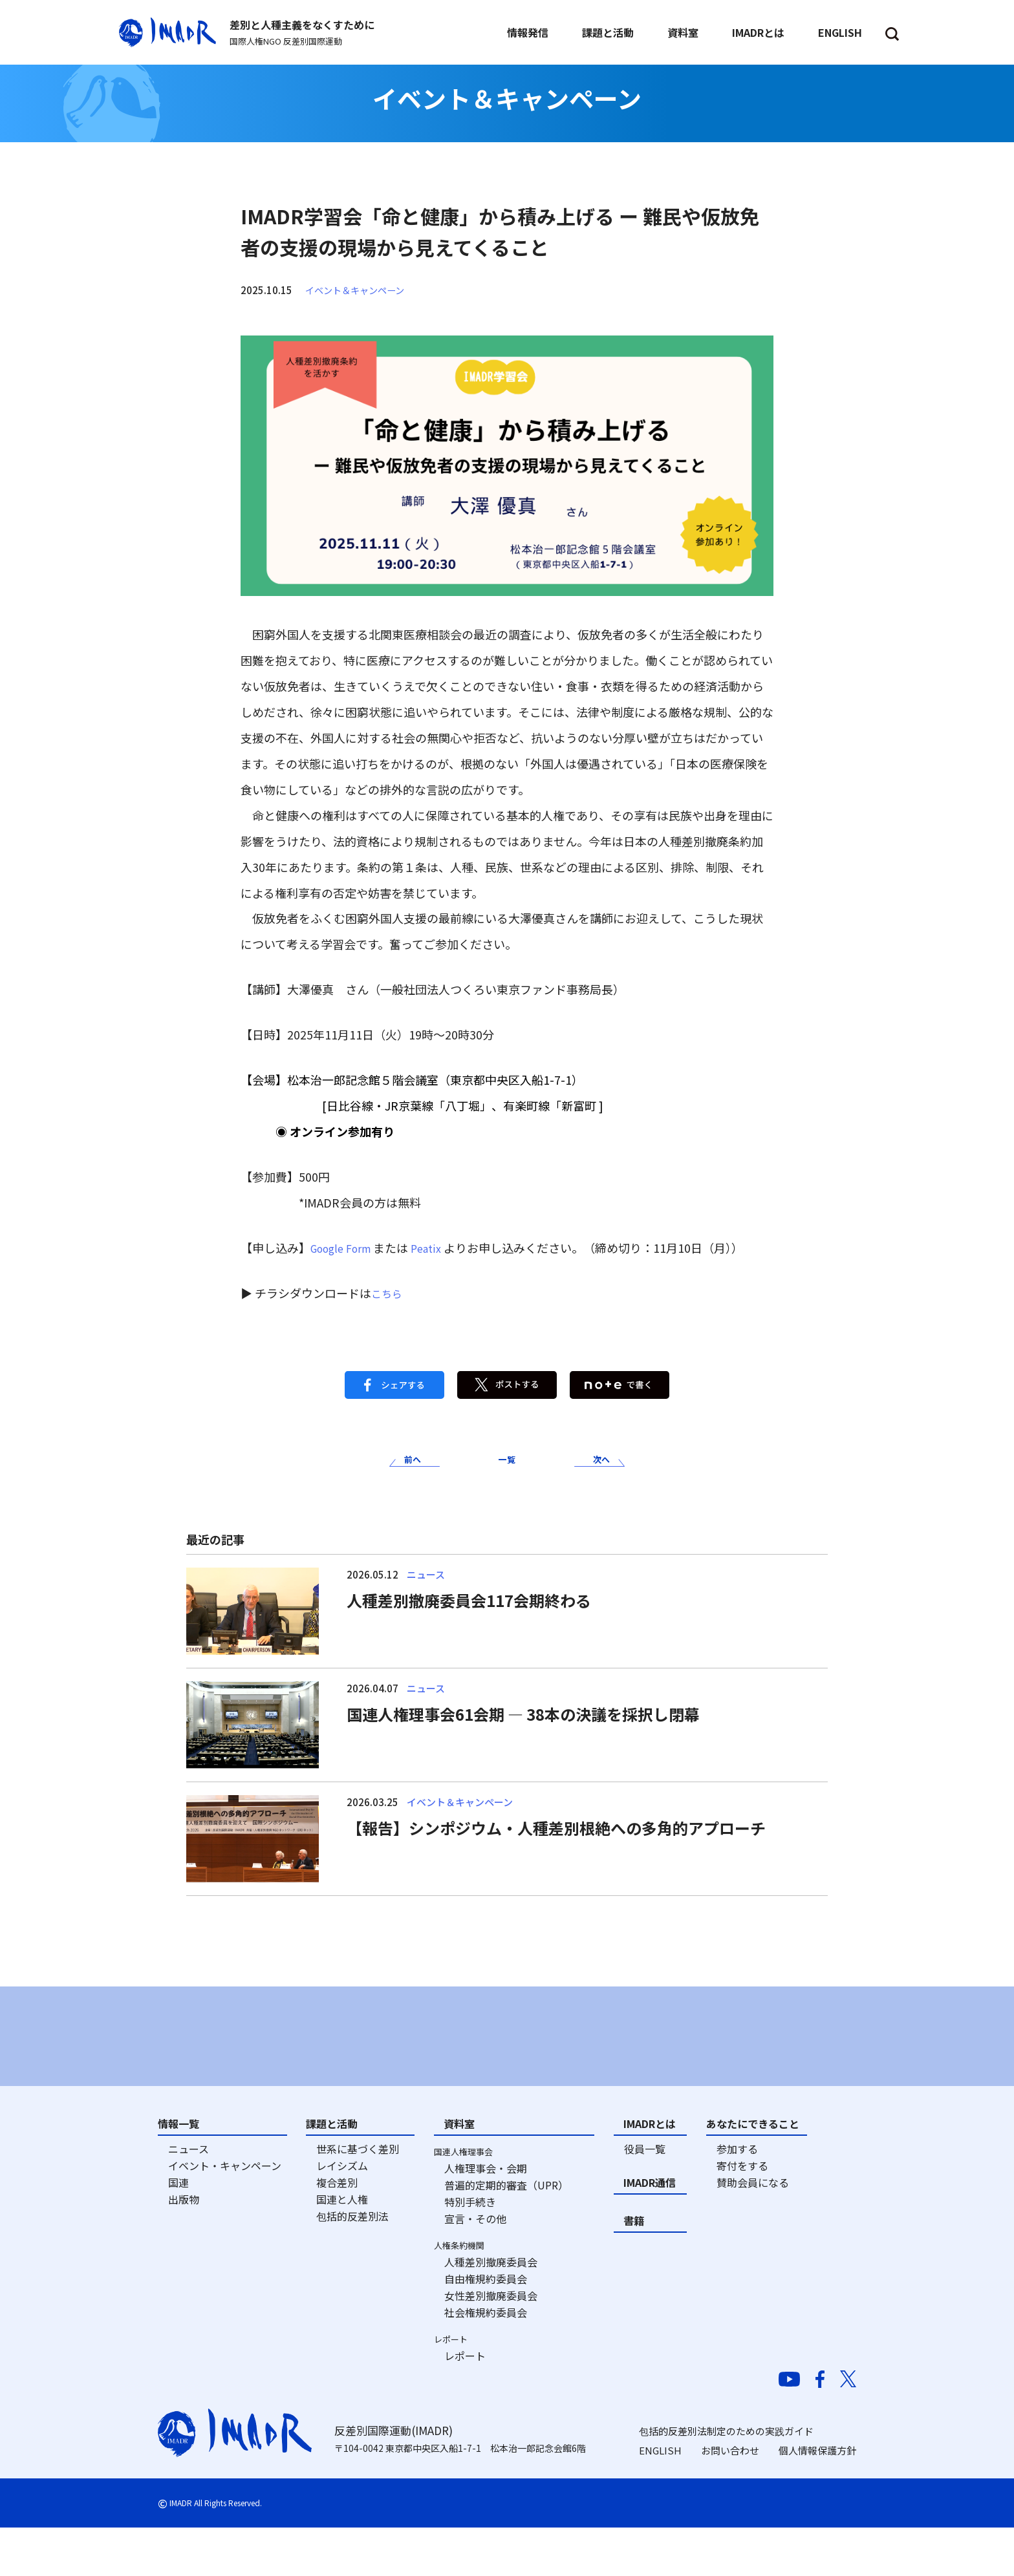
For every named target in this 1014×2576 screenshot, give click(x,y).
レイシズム (342, 2214)
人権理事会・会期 (485, 2217)
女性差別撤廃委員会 (490, 2344)
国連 (178, 2231)
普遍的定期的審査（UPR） (506, 2234)
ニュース (188, 2198)
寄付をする (742, 2214)
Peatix (438, 1247)
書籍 (633, 2269)
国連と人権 (342, 2248)
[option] (268, 2057)
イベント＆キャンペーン (358, 290)
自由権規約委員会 (485, 2328)
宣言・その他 (475, 2267)
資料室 (459, 2172)
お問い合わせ (730, 2499)
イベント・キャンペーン (224, 2214)
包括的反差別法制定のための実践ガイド (726, 2479)
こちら (388, 1292)
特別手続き (470, 2251)
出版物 (183, 2248)
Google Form (345, 1247)
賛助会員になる (753, 2231)
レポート (465, 2404)
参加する (737, 2198)
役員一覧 (644, 2198)
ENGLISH (660, 2499)
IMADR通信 (649, 2231)
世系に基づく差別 (357, 2198)
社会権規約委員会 (485, 2361)
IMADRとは (649, 2172)
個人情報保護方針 (817, 2499)
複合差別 (337, 2231)
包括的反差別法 (352, 2265)
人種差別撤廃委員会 (490, 2311)
